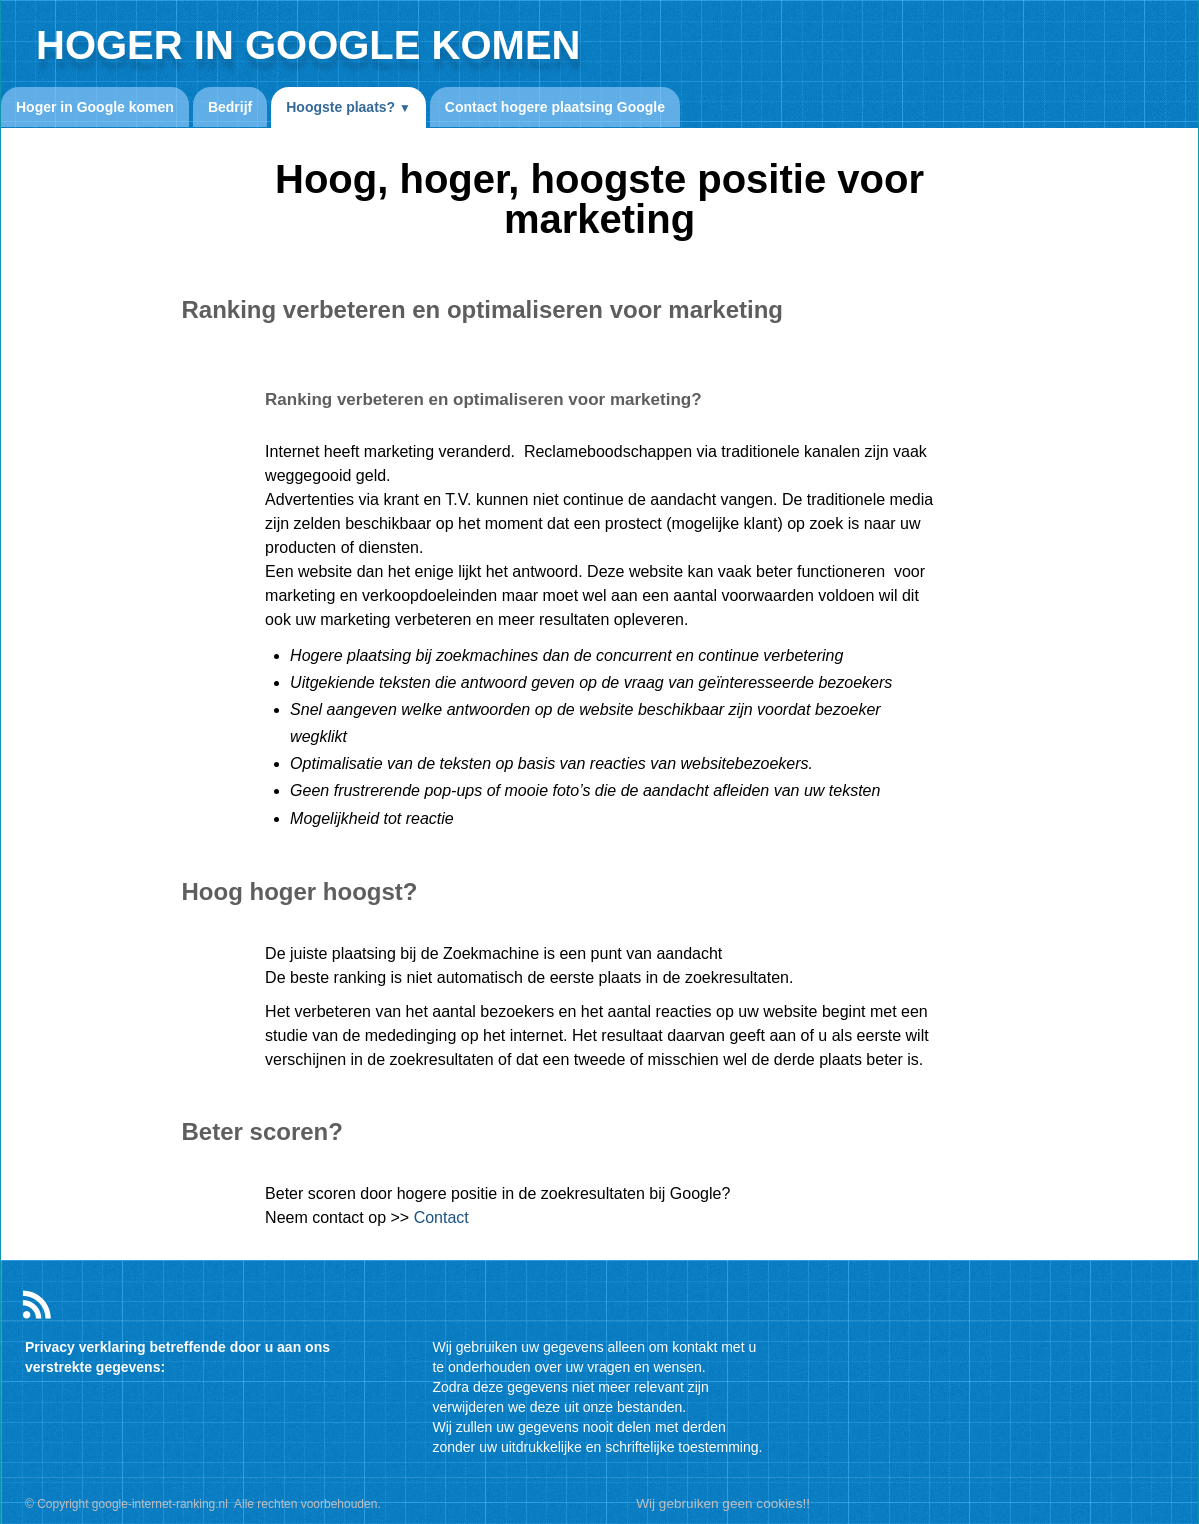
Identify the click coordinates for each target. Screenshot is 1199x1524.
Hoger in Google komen (95, 107)
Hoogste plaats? (348, 107)
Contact (441, 1217)
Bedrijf (230, 107)
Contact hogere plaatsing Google (555, 107)
